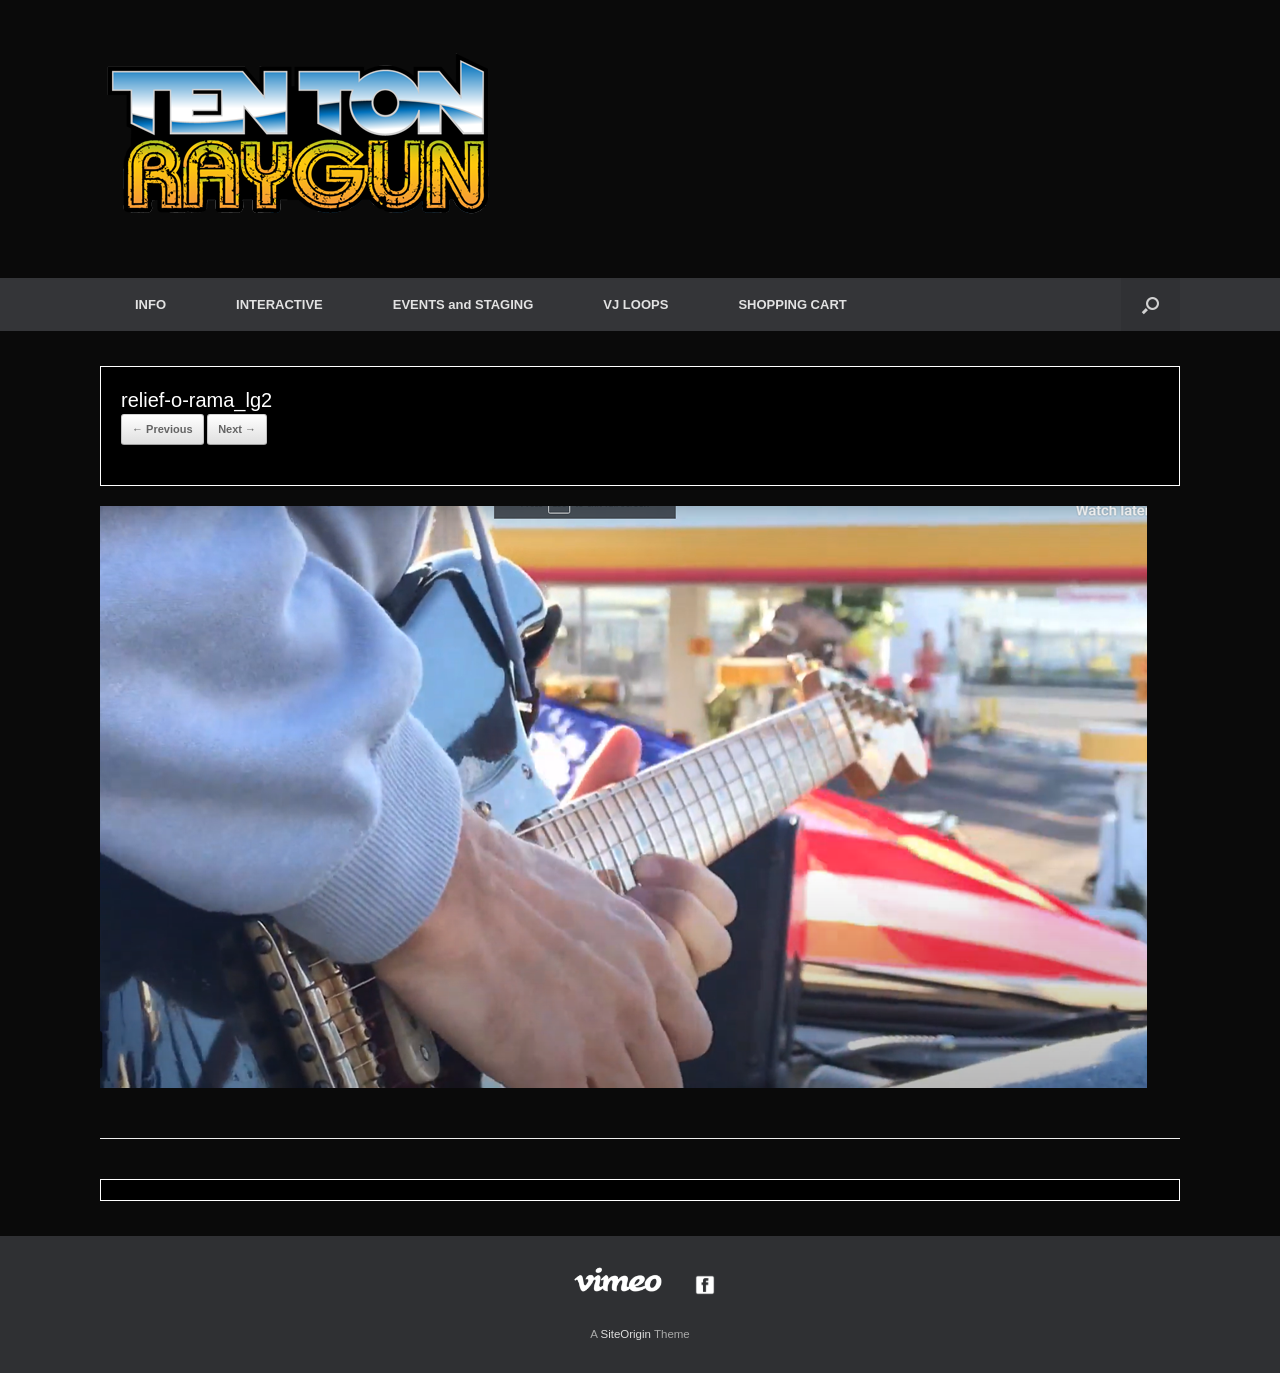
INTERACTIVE (279, 304)
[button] (1150, 304)
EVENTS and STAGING (463, 304)
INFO (150, 304)
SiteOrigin (625, 1334)
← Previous (162, 429)
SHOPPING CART (792, 304)
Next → (237, 429)
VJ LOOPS (635, 304)
